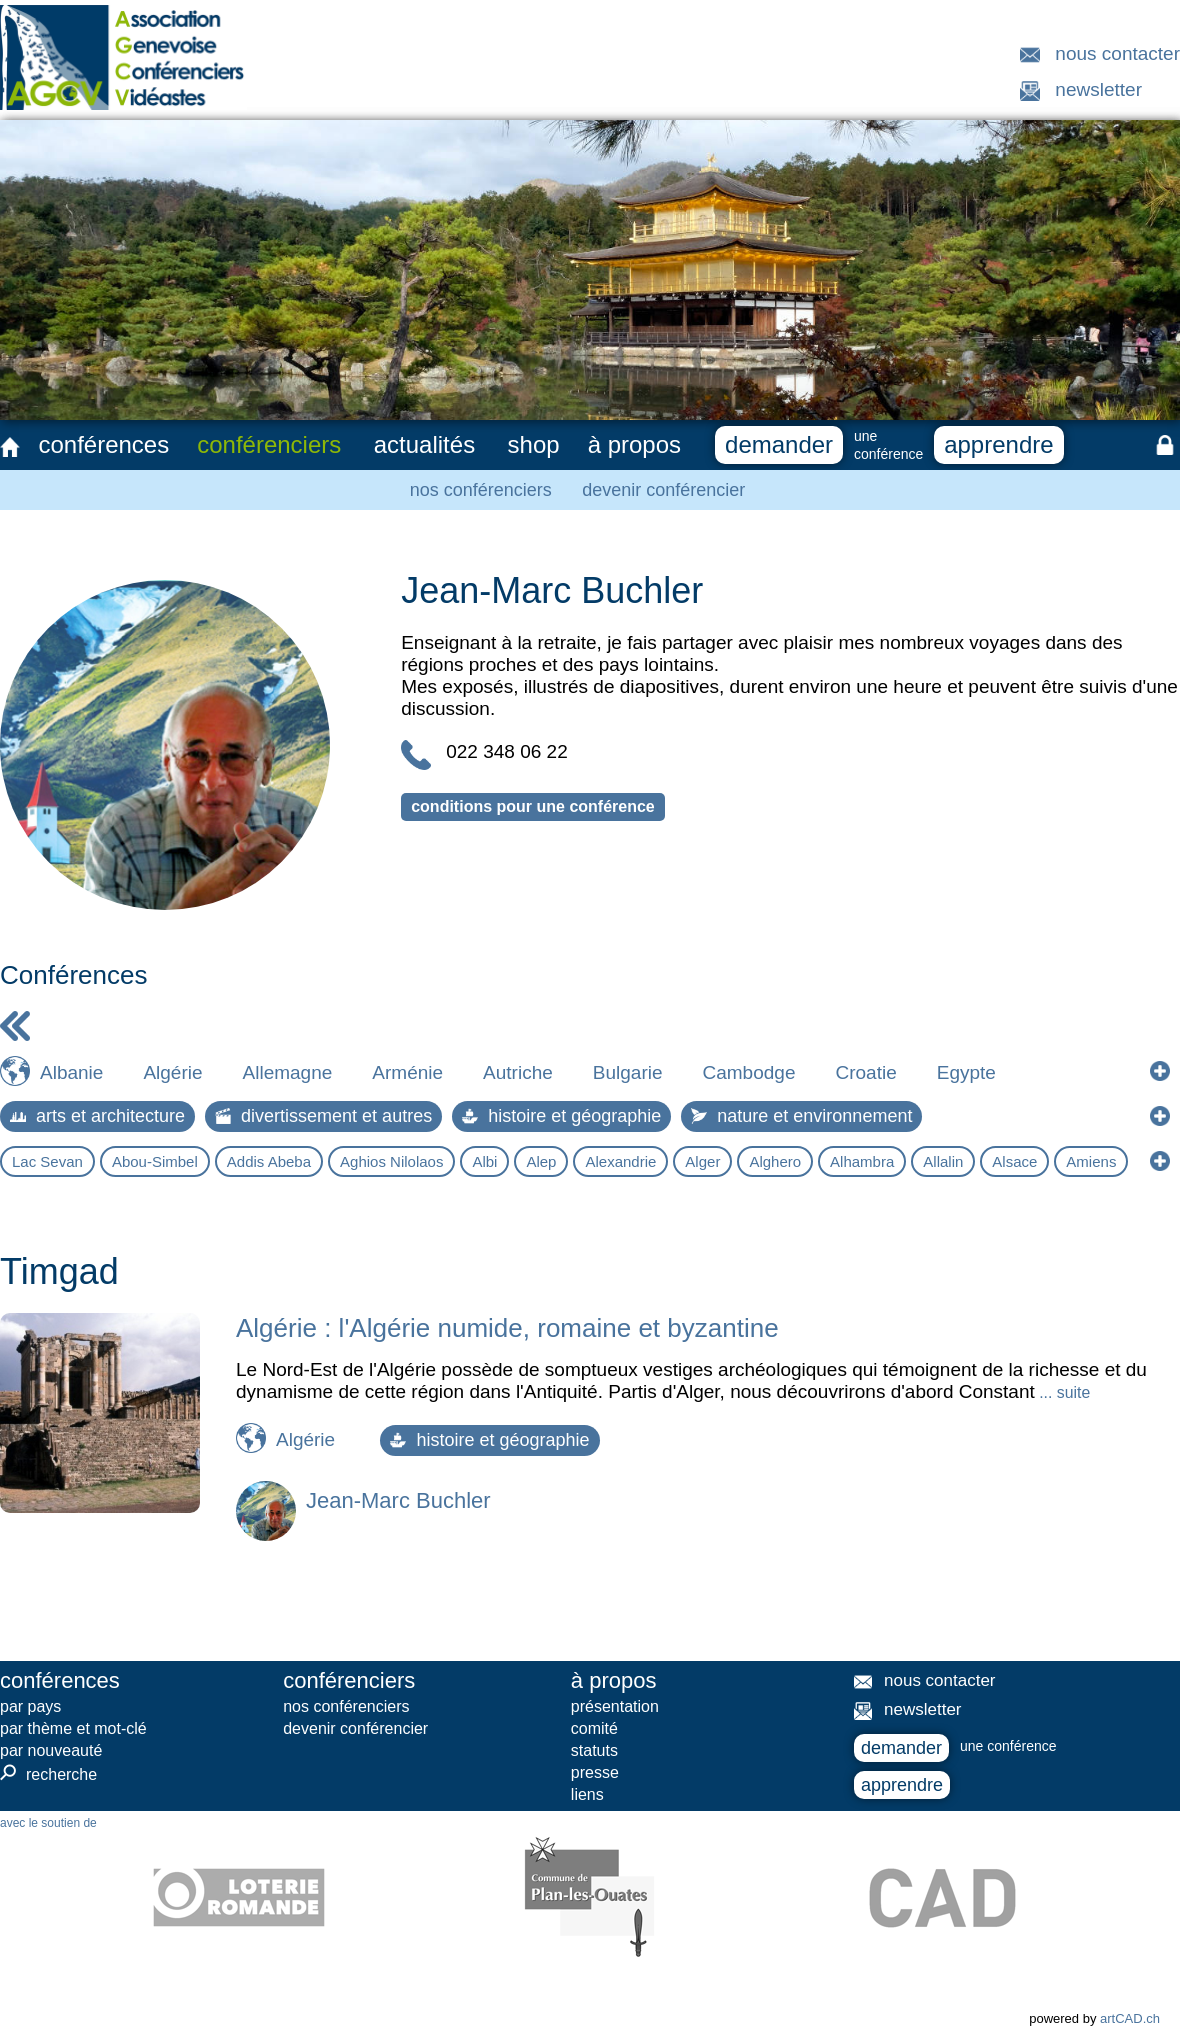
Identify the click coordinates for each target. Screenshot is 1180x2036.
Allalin (943, 1161)
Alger (702, 1161)
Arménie (407, 1072)
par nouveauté (51, 1750)
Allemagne (288, 1072)
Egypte (966, 1072)
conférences (103, 444)
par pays (30, 1706)
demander (779, 444)
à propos (634, 444)
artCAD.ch (1130, 2018)
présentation (615, 1706)
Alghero (775, 1161)
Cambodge (749, 1072)
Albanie (71, 1072)
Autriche (518, 1072)
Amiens (1091, 1161)
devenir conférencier (663, 490)
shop (534, 444)
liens (587, 1794)
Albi (484, 1161)
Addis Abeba (269, 1161)
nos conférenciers (481, 490)
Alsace (1014, 1161)
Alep (541, 1161)
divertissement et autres (323, 1116)
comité (594, 1728)
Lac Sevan (47, 1161)
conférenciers (269, 444)
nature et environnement (801, 1116)
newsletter (1098, 89)
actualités (424, 444)
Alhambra (862, 1161)
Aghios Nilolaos (391, 1161)
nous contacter (1117, 53)
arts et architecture (97, 1116)
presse (595, 1772)
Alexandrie (620, 1161)
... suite (1062, 1392)
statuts (594, 1750)
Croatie (865, 1072)
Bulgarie (628, 1072)
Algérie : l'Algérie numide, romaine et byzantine (507, 1328)
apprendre (998, 444)
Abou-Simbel (155, 1161)
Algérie (172, 1072)
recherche (48, 1774)
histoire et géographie (561, 1116)
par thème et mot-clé (73, 1728)
